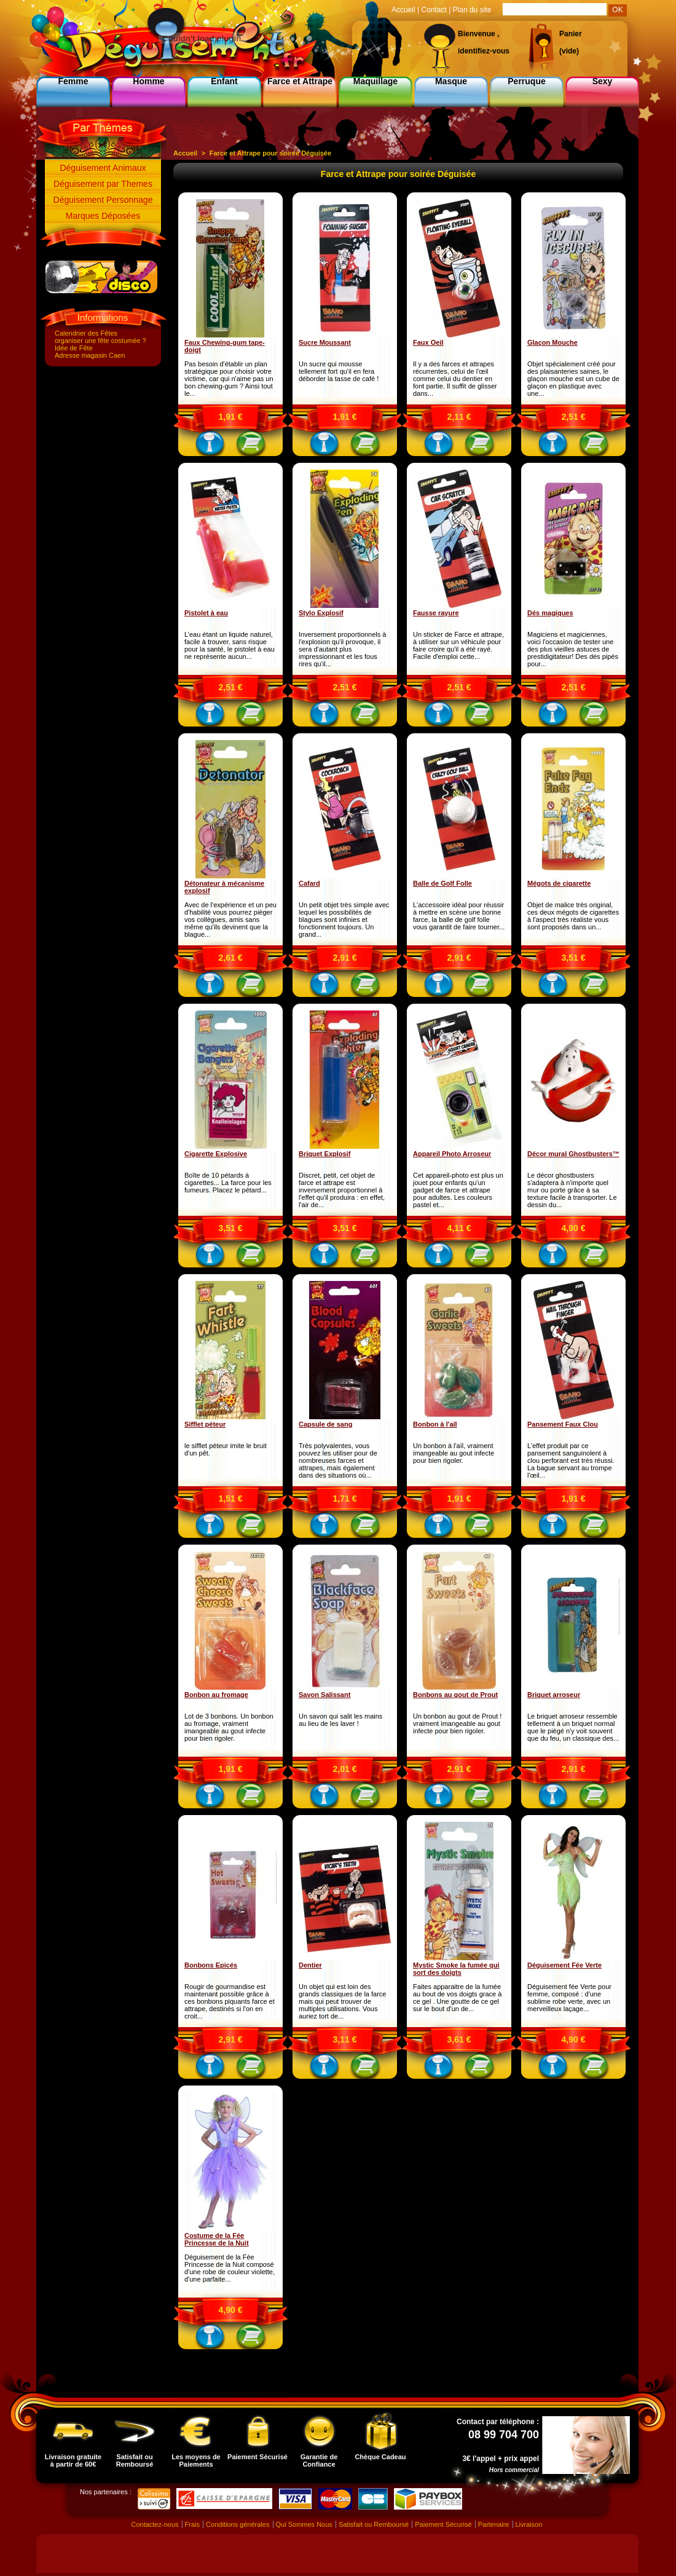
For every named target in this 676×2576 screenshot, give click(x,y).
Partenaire (493, 2524)
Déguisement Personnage (103, 200)
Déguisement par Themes (102, 184)
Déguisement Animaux (103, 168)
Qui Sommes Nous (304, 2524)
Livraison (529, 2524)
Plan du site (472, 10)
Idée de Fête (74, 348)
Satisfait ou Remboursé (134, 2439)
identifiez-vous (483, 51)
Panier (570, 34)
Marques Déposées (103, 216)
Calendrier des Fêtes (86, 333)
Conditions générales (237, 2524)
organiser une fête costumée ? (100, 340)
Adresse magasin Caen (90, 355)
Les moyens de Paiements (195, 2439)
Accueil (185, 153)
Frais (192, 2524)
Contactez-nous (154, 2524)
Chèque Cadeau (380, 2435)
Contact (433, 10)
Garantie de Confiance (319, 2439)
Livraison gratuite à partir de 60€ (73, 2439)
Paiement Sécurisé (257, 2435)
